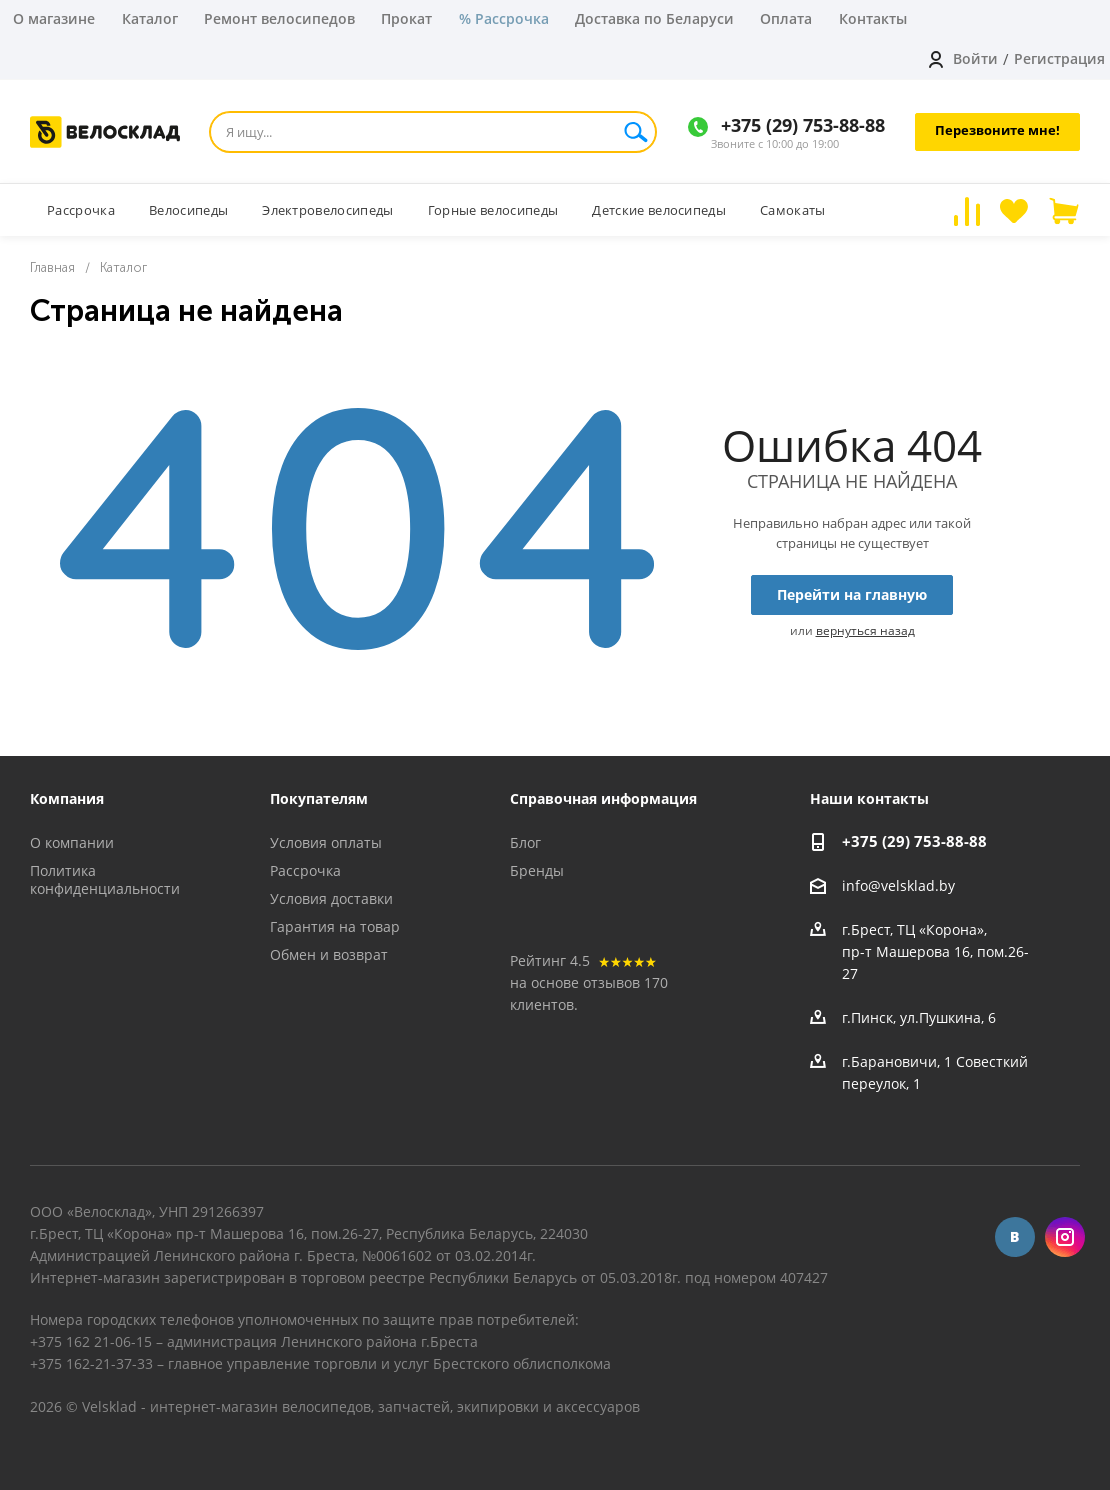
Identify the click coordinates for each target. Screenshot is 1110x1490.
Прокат (406, 18)
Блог (525, 842)
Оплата (786, 18)
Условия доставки (331, 898)
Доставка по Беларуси (654, 18)
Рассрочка (305, 870)
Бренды (537, 870)
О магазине (54, 18)
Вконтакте (1015, 1237)
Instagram (1065, 1237)
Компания (67, 798)
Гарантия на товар (335, 926)
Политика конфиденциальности (105, 879)
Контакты (873, 18)
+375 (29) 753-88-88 (803, 125)
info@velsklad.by (898, 885)
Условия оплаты (326, 842)
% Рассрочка (504, 18)
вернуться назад (865, 630)
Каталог (150, 18)
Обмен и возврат (329, 954)
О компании (72, 842)
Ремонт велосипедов (279, 18)
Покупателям (319, 798)
